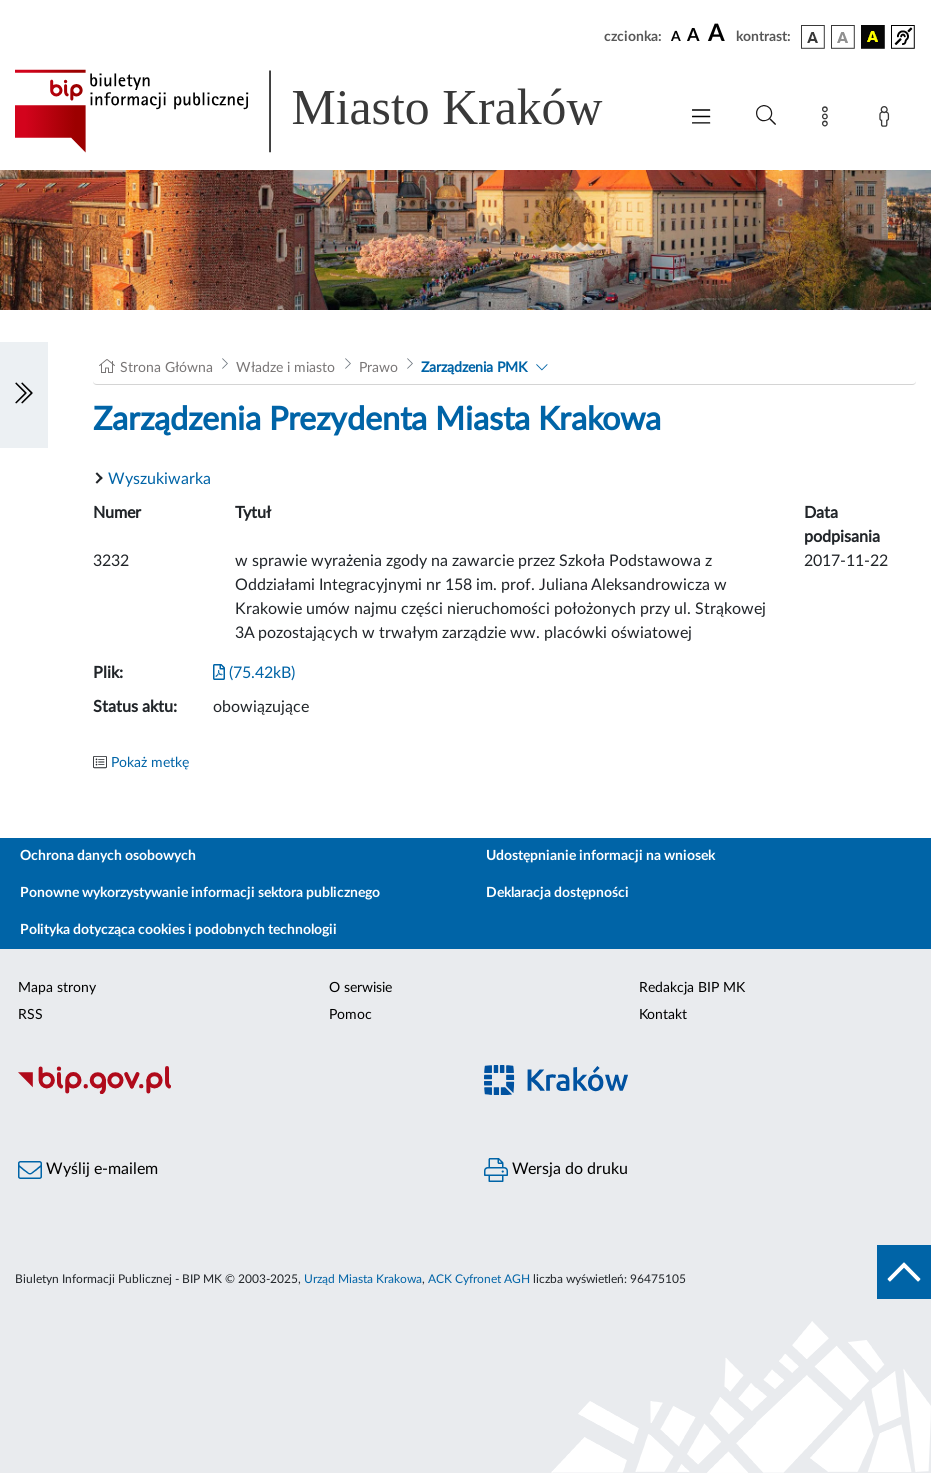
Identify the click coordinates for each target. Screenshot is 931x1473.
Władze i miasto (285, 368)
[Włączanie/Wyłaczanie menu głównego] (701, 118)
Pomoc (350, 1015)
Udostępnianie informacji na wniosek (600, 856)
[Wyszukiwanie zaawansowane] (766, 116)
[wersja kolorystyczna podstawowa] (813, 37)
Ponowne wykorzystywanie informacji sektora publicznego (200, 893)
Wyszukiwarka (159, 479)
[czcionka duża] (719, 34)
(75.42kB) (254, 673)
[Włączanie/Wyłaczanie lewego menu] (24, 395)
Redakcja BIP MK (692, 988)
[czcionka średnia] (693, 36)
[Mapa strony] (829, 120)
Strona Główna (166, 368)
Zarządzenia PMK (474, 368)
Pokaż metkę (150, 763)
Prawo (378, 368)
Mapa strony (57, 988)
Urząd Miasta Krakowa (363, 1279)
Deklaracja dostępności (557, 893)
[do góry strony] (904, 1272)
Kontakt (663, 1015)
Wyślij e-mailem (88, 1170)
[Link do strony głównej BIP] (335, 111)
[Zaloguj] (888, 120)
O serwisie (360, 988)
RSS (30, 1015)
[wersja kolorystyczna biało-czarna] (843, 37)
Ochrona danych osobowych (108, 856)
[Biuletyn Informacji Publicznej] (233, 1091)
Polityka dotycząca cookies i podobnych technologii (178, 930)
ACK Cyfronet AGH (479, 1279)
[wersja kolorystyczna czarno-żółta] (873, 37)
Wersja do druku (556, 1170)
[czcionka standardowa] (676, 36)
